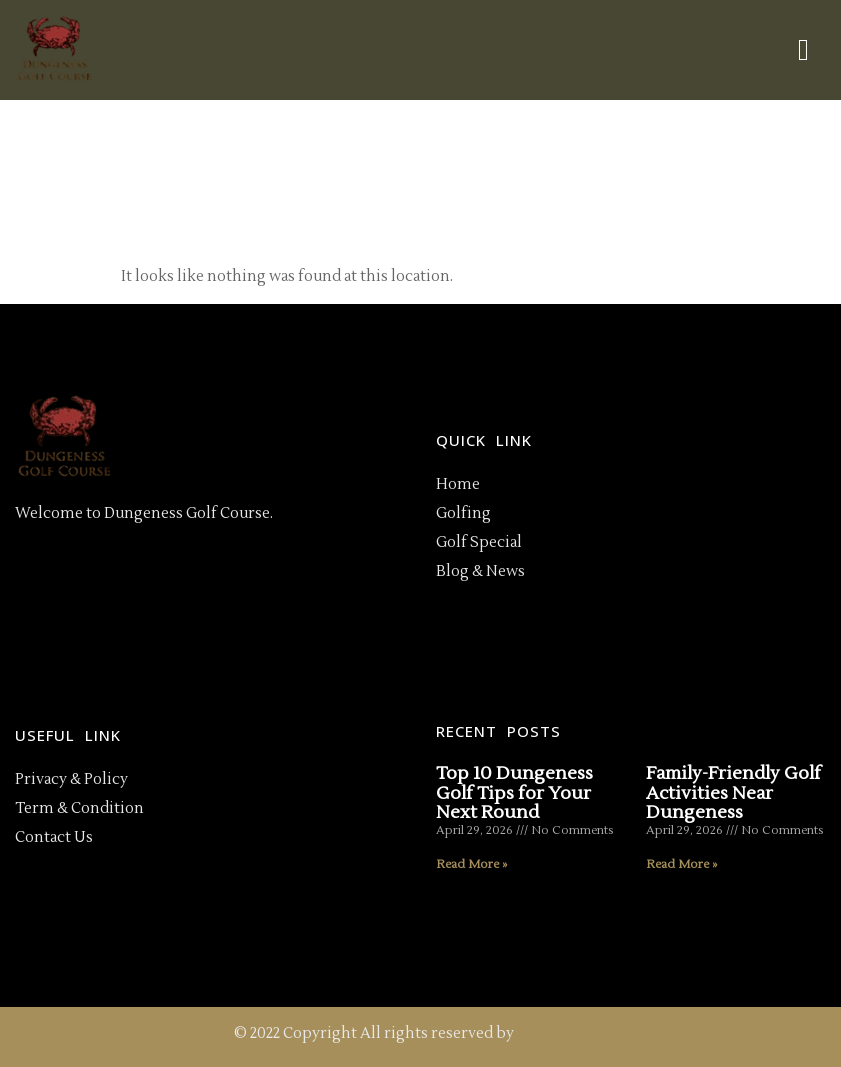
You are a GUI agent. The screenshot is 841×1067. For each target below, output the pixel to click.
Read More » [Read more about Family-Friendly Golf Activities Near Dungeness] (681, 864)
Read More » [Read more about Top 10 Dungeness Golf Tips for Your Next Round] (471, 864)
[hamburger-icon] (803, 50)
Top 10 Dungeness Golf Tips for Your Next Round (514, 793)
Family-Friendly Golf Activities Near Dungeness (733, 793)
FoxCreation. (562, 1033)
